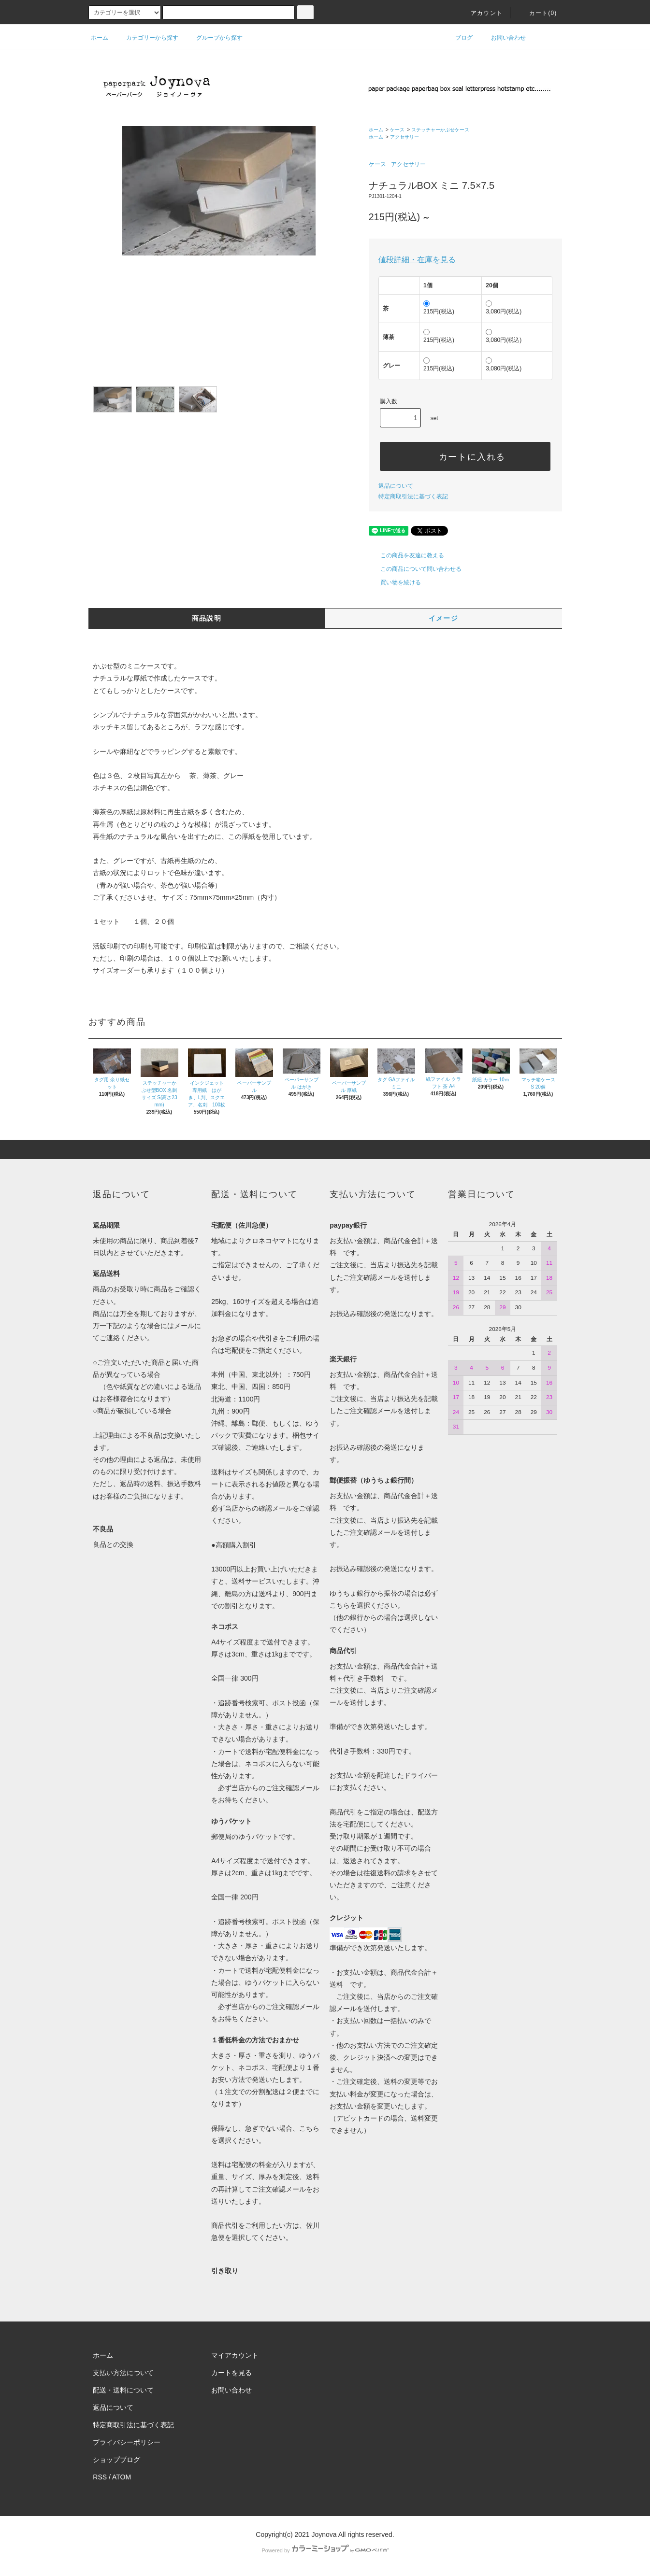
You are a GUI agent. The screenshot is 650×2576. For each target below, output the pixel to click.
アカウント (481, 13)
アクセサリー (404, 137)
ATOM (121, 2477)
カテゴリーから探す (146, 37)
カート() (537, 13)
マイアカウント (235, 2355)
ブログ (458, 37)
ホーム (99, 37)
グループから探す (214, 37)
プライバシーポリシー (126, 2442)
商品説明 (207, 618)
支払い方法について (123, 2373)
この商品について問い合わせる (415, 569)
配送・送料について (123, 2390)
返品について (395, 485)
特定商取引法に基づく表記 (413, 496)
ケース (397, 129)
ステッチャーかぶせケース (440, 129)
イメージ (444, 618)
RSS (100, 2477)
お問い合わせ (502, 37)
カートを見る (231, 2373)
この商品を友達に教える (406, 555)
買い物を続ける (395, 582)
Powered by (324, 2550)
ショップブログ (116, 2459)
